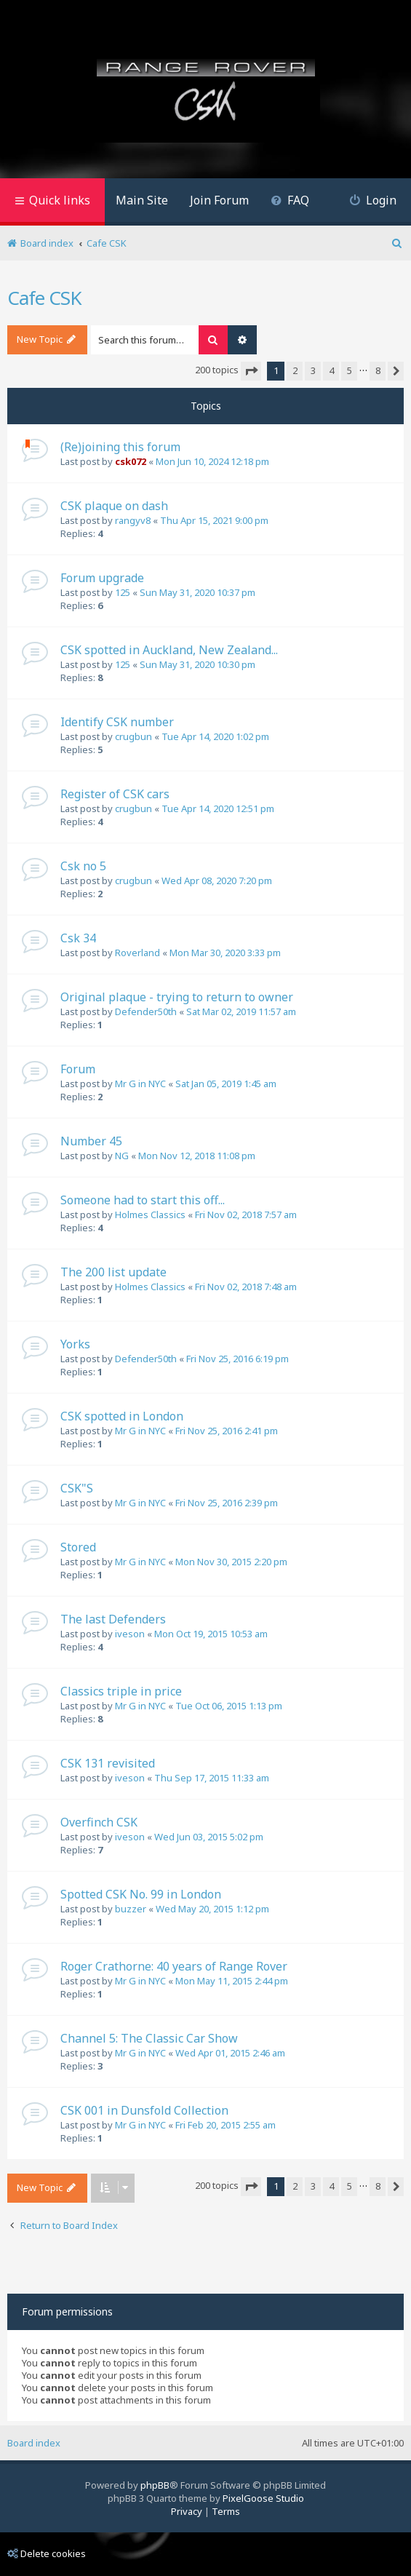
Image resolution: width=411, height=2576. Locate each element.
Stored (78, 1547)
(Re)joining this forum (120, 447)
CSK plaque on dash (114, 506)
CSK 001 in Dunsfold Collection (144, 2110)
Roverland (137, 952)
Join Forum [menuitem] (219, 200)
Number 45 (91, 1141)
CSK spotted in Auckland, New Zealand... (169, 650)
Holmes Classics (150, 1214)
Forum (77, 1069)
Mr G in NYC (140, 1083)
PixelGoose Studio (263, 2498)
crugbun (133, 736)
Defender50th (146, 1011)
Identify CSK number (117, 722)
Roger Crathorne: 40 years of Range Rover (173, 1966)
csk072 (130, 461)
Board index (33, 2442)
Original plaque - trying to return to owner (176, 997)
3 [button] (313, 370)
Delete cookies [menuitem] (46, 2553)
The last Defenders (113, 1619)
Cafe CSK (44, 298)
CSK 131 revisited (107, 1763)
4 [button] (331, 370)
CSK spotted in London (121, 1416)
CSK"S (76, 1488)
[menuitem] (290, 202)
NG (122, 1155)
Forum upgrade (102, 578)
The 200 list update (113, 1272)
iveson (130, 1633)
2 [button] (295, 370)
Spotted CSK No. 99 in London (140, 1894)
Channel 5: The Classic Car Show (149, 2038)
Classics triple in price (121, 1691)
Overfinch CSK (98, 1822)
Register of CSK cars (114, 794)
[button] (251, 371)
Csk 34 (78, 938)
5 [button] (349, 370)
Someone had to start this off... (142, 1200)
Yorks (75, 1344)
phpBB (154, 2485)
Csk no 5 (83, 866)
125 (122, 592)
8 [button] (377, 370)
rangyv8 (133, 520)
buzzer (130, 1908)
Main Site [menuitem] (142, 200)
